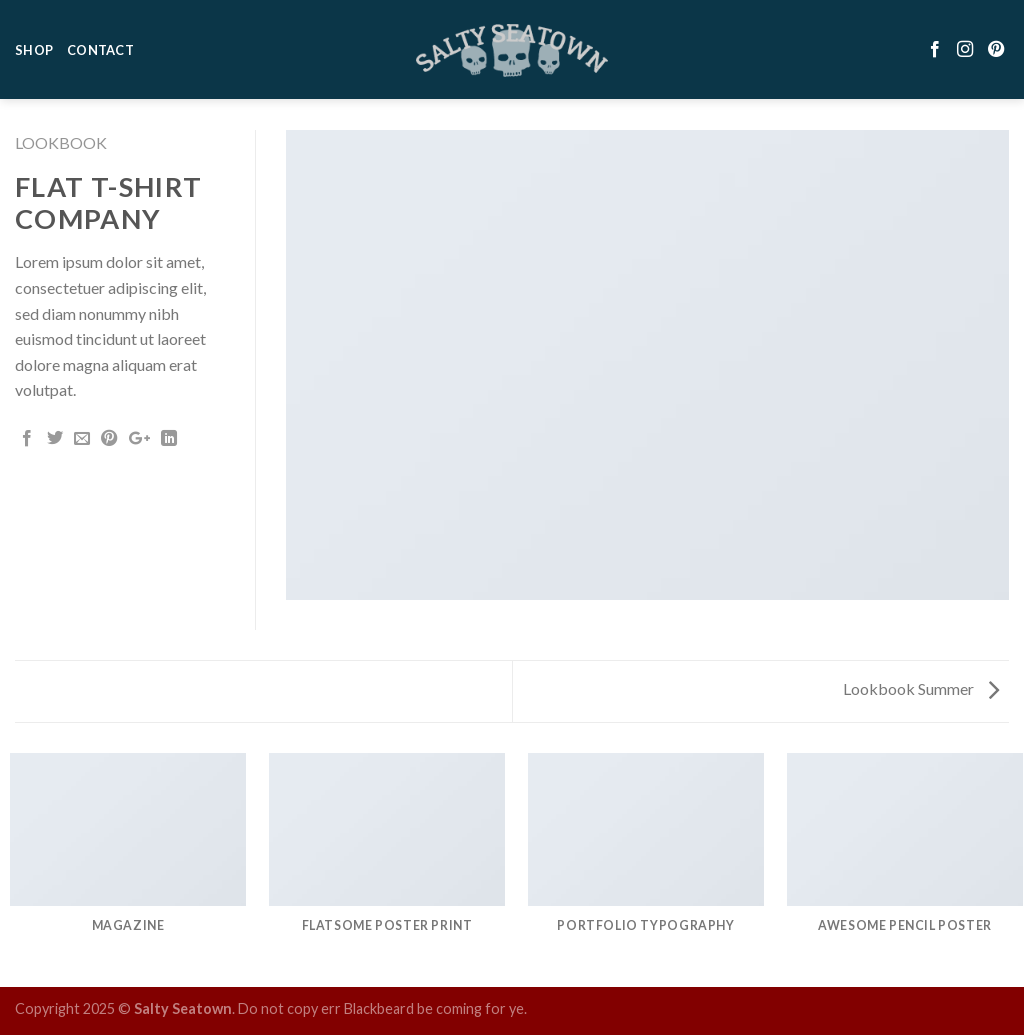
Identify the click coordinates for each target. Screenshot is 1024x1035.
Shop (34, 39)
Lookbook (61, 142)
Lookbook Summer (921, 688)
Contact (100, 39)
